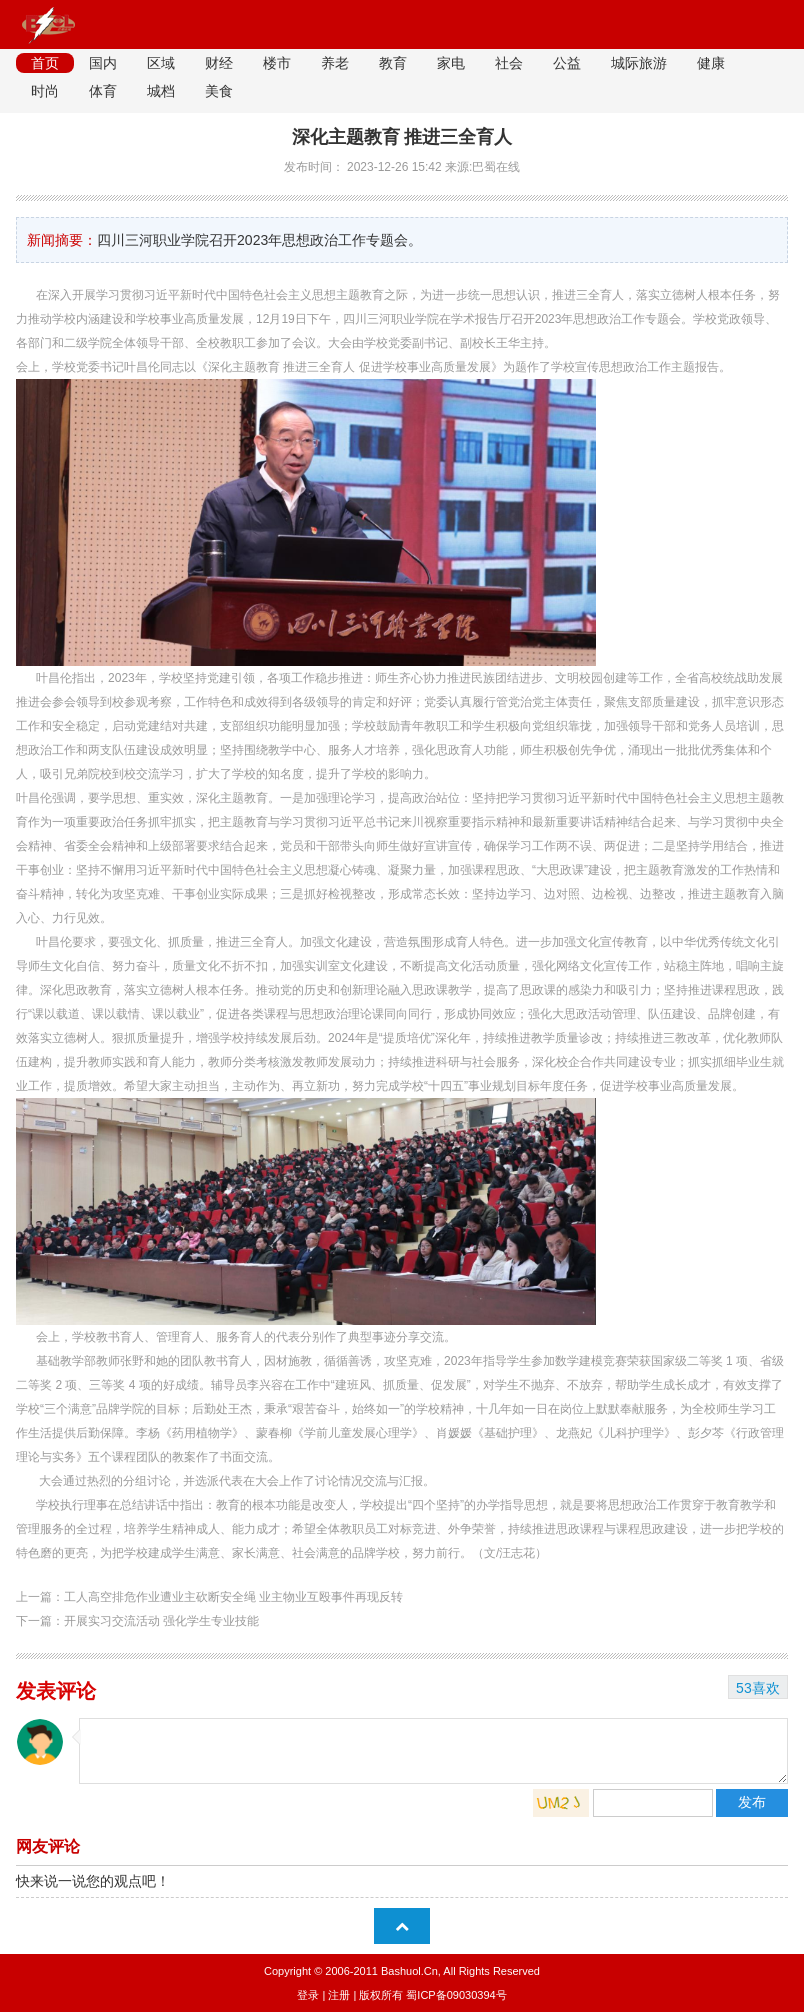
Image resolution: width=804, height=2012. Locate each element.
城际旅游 (639, 63)
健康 (711, 63)
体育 (103, 91)
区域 (161, 63)
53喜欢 (758, 1688)
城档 (161, 91)
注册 (339, 1995)
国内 (103, 63)
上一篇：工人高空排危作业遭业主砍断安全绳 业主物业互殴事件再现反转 (209, 1597)
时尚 (45, 91)
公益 (567, 63)
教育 (393, 63)
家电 (451, 63)
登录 (308, 1995)
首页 (45, 63)
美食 (219, 91)
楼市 (277, 63)
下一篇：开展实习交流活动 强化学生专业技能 (137, 1621)
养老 (335, 63)
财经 (219, 63)
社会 (509, 63)
